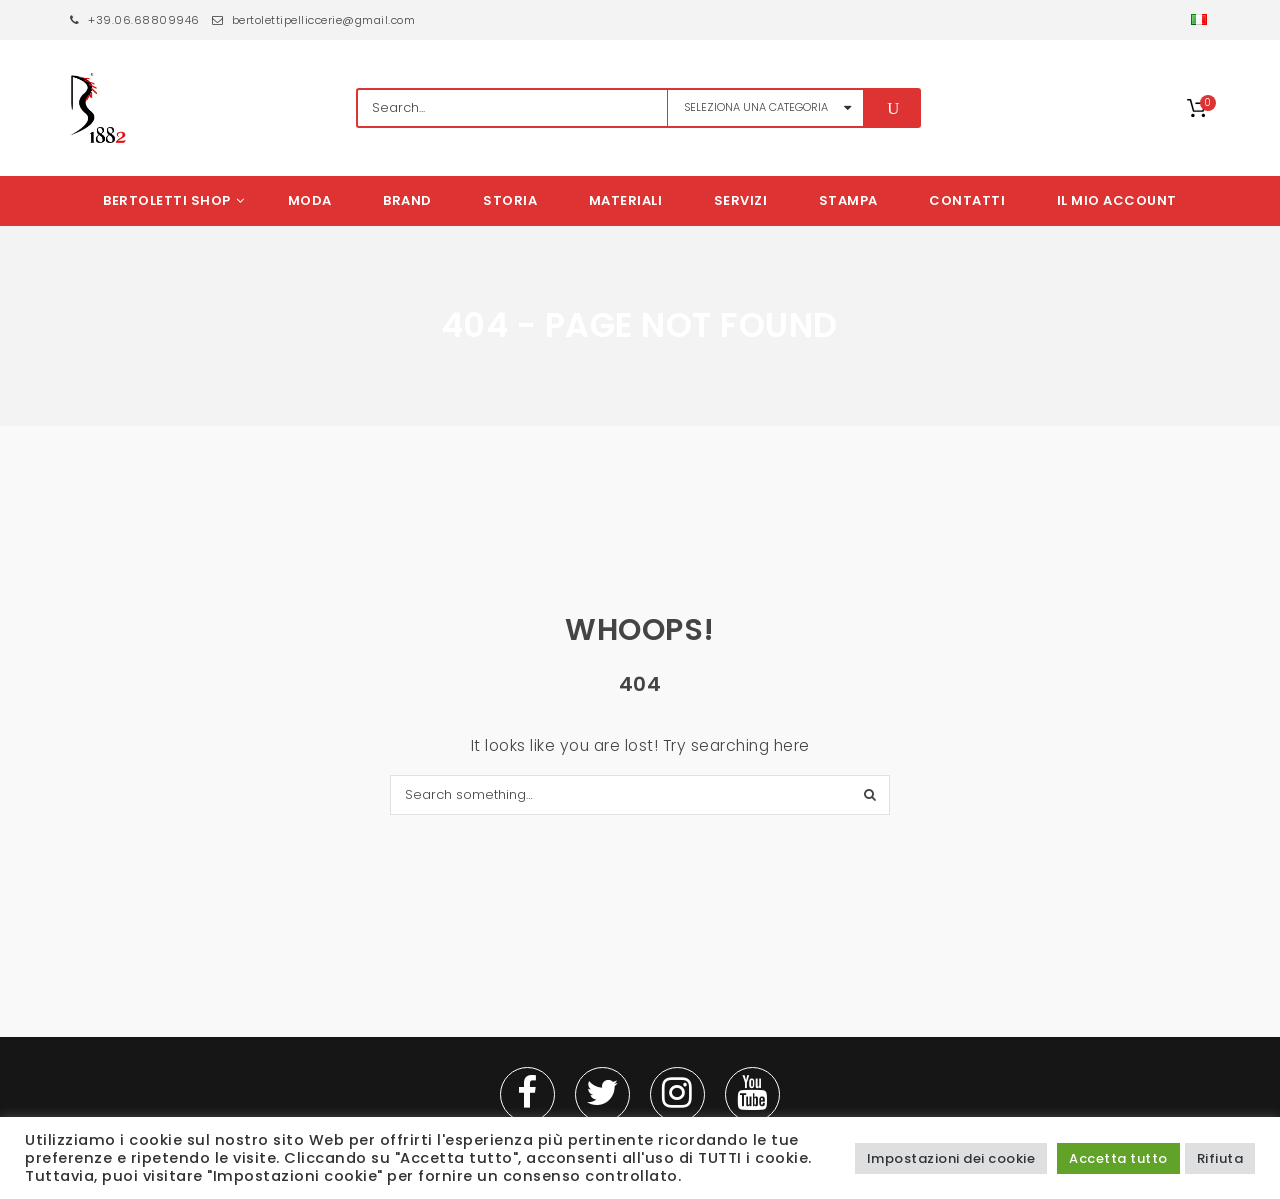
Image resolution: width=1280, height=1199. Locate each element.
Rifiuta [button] (1220, 1158)
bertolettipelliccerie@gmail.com (314, 20)
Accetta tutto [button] (1118, 1158)
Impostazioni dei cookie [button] (951, 1158)
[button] (1200, 20)
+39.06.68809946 (135, 20)
